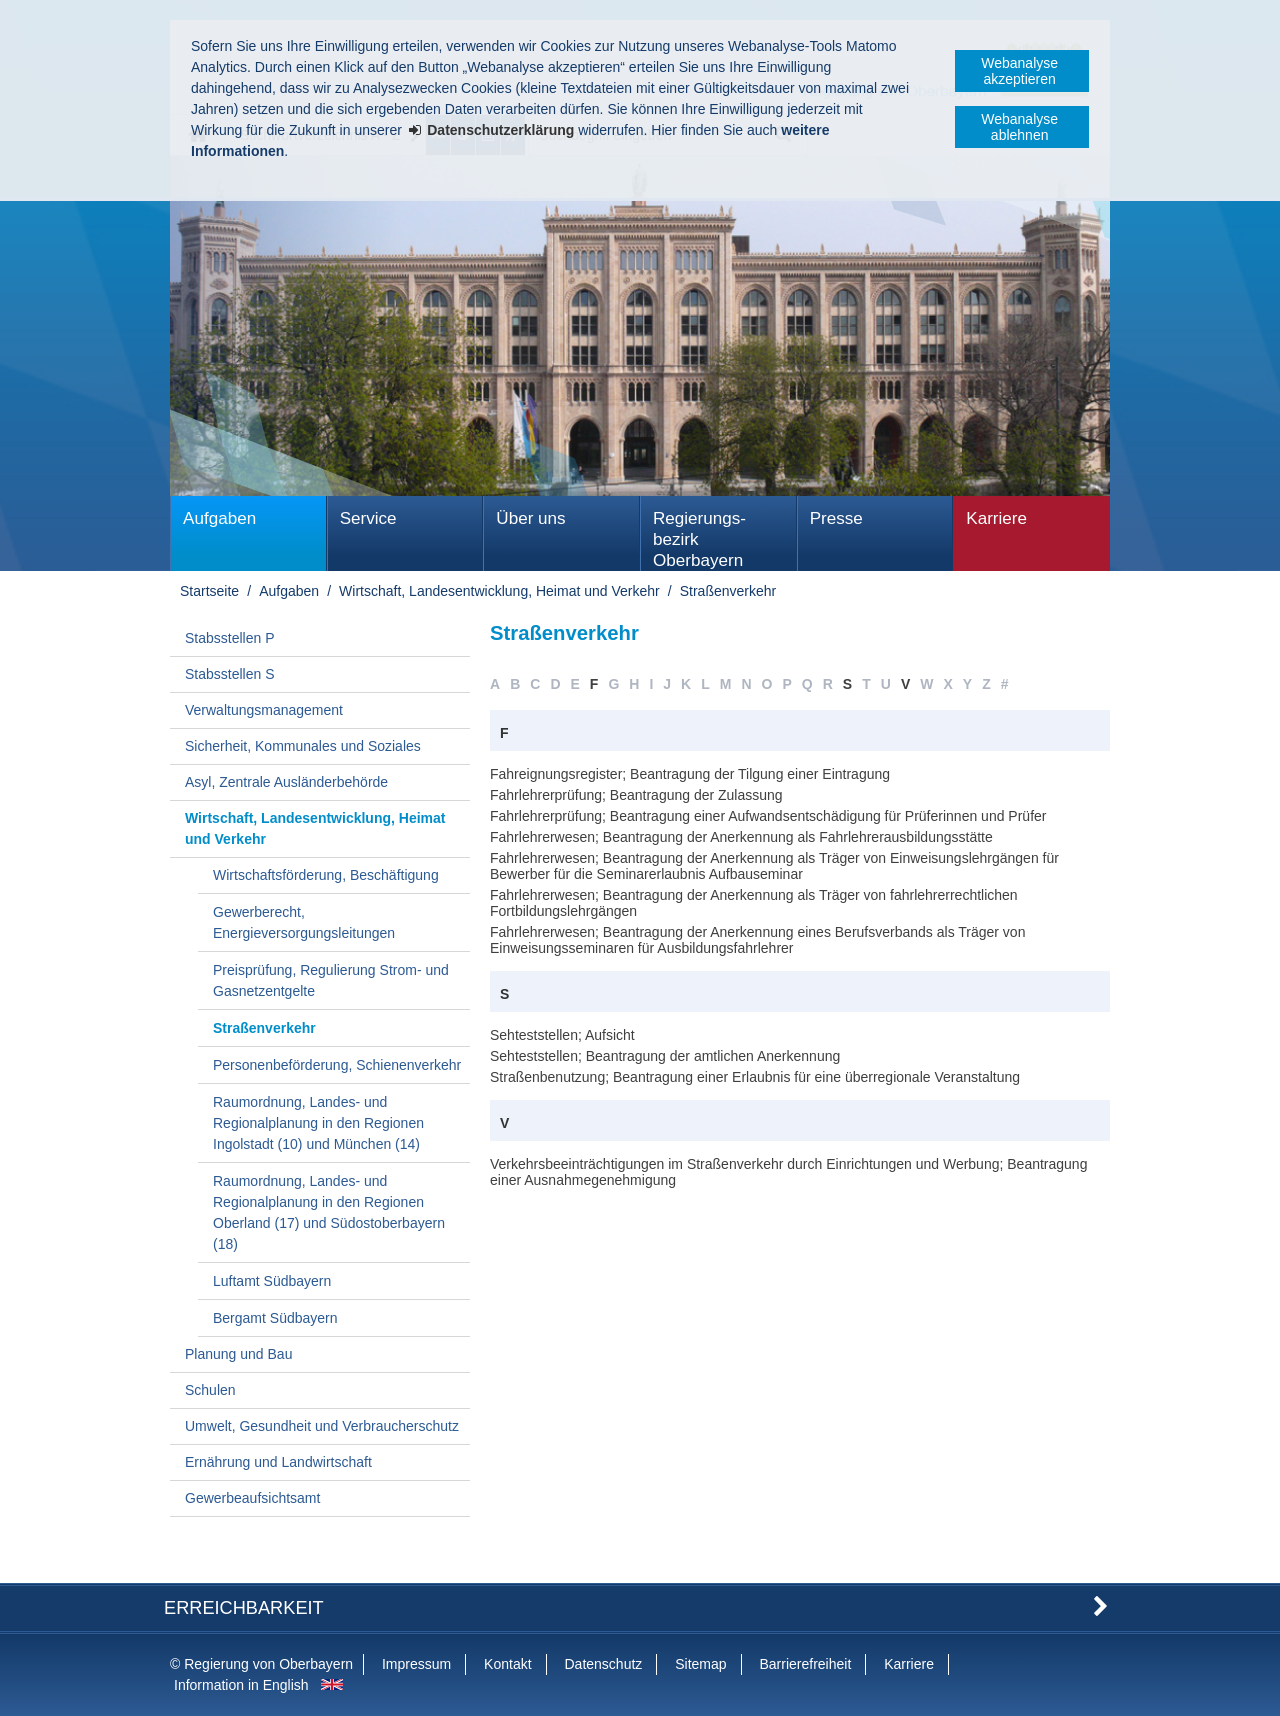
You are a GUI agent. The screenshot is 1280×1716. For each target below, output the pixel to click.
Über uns (530, 518)
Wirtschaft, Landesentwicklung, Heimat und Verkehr (499, 591)
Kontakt (507, 1664)
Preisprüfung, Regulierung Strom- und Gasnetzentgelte (331, 980)
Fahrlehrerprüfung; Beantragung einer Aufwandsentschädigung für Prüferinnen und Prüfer (768, 816)
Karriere (996, 518)
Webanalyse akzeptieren (1019, 71)
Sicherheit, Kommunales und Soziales (303, 746)
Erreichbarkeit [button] (244, 1608)
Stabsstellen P (230, 638)
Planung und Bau (238, 1354)
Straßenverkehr (728, 591)
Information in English (241, 1685)
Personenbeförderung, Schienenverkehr (337, 1065)
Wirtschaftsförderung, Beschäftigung (326, 875)
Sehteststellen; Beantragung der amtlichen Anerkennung (665, 1056)
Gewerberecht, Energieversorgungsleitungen (304, 922)
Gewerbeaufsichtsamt (252, 1498)
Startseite (209, 591)
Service (368, 518)
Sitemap (700, 1664)
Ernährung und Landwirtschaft (278, 1462)
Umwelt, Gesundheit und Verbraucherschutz (322, 1426)
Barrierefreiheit (805, 1664)
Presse (836, 518)
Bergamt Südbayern (275, 1318)
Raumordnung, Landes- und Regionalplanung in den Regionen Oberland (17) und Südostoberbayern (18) (329, 1212)
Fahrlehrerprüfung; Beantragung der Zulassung (636, 795)
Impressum (416, 1664)
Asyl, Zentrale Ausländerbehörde (286, 782)
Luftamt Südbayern (272, 1281)
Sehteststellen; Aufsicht (562, 1035)
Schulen (210, 1390)
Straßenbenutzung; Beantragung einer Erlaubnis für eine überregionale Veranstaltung (755, 1077)
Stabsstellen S (230, 674)
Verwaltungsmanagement (264, 710)
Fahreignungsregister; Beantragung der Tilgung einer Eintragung (690, 774)
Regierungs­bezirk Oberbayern (699, 539)
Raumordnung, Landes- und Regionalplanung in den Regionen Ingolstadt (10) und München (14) (318, 1123)
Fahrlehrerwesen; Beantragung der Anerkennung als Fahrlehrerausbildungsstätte (741, 837)
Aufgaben (219, 518)
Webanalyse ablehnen (1019, 127)
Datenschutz (603, 1664)
